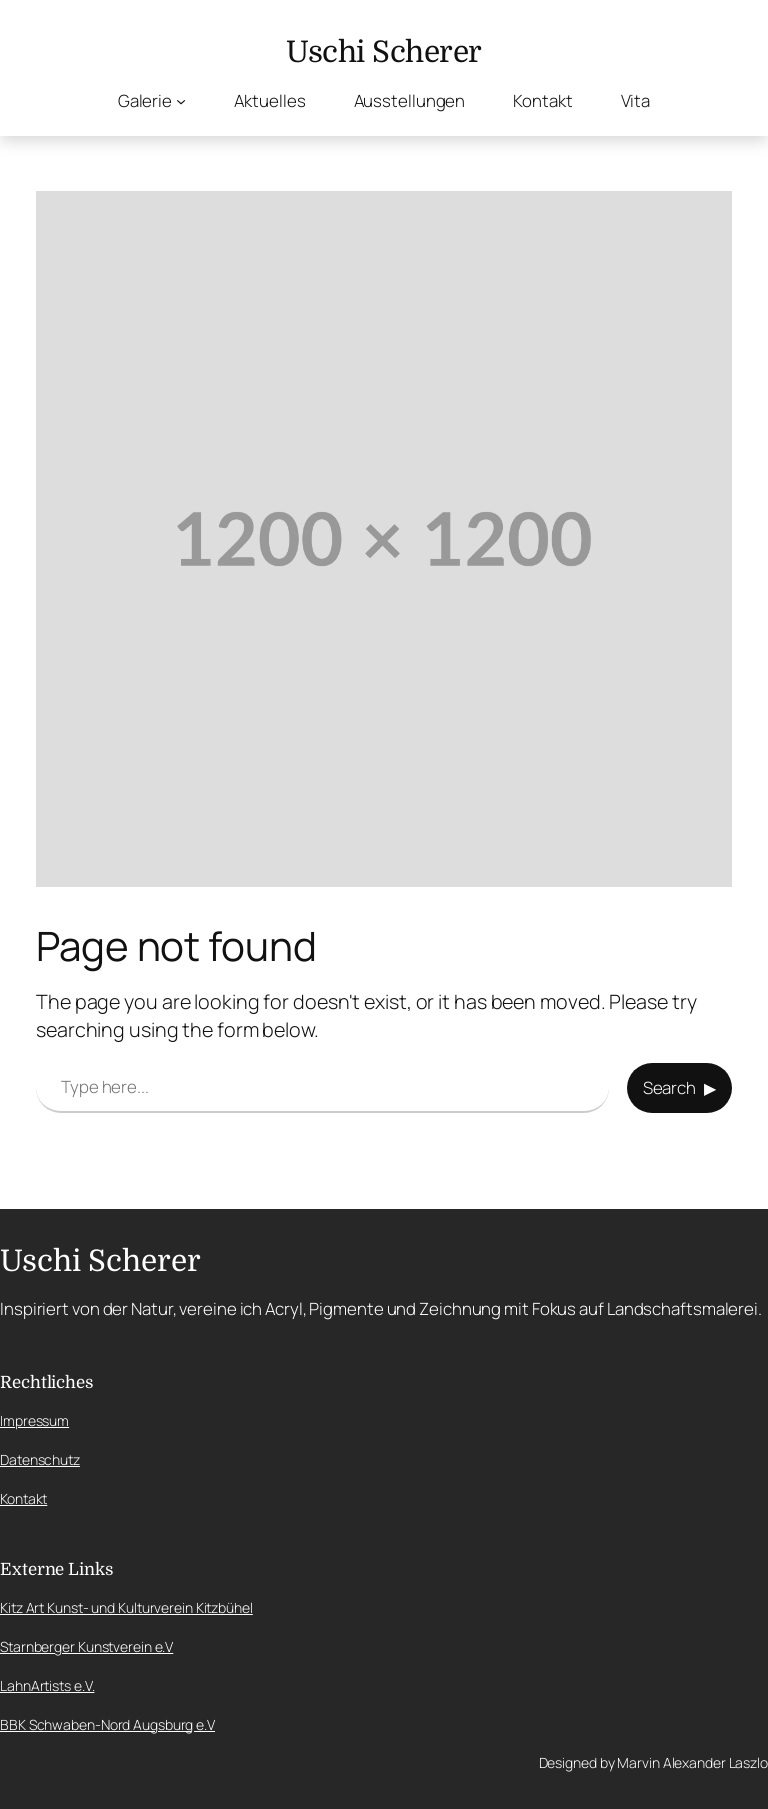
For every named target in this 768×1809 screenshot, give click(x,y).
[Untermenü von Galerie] (181, 100)
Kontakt (23, 1498)
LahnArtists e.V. (47, 1685)
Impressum (34, 1420)
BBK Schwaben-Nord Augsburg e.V (107, 1724)
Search (669, 1087)
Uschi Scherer (384, 52)
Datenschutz (40, 1459)
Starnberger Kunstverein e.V (86, 1646)
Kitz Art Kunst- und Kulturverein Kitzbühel (126, 1607)
